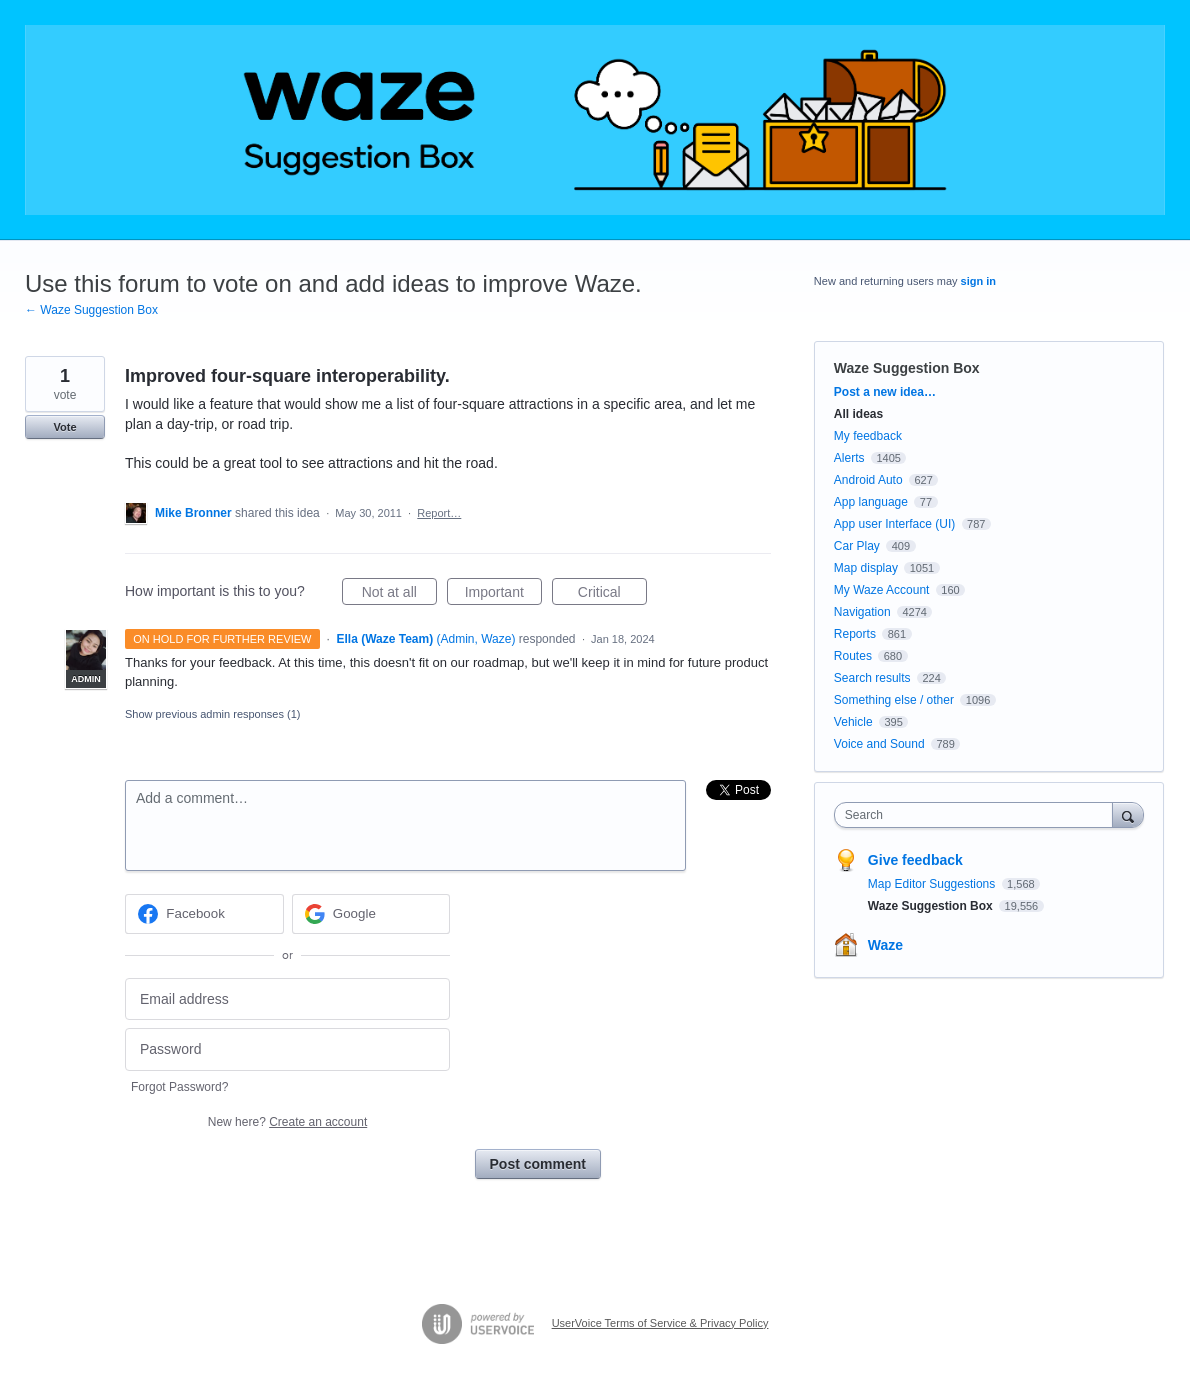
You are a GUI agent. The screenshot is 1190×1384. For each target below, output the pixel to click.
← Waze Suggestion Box (91, 310)
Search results (872, 678)
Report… (439, 513)
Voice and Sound (879, 744)
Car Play (857, 546)
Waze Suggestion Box (907, 368)
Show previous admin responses (212, 714)
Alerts (849, 458)
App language (871, 502)
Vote (64, 427)
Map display (866, 568)
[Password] (287, 1049)
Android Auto (868, 480)
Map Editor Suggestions (933, 884)
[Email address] (287, 999)
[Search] (1128, 814)
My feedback (868, 436)
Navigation (862, 612)
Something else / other (894, 700)
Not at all (399, 595)
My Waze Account (882, 590)
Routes (853, 656)
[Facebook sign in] (204, 914)
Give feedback (915, 860)
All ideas (858, 414)
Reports (855, 634)
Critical (612, 595)
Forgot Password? (179, 1087)
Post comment (538, 1164)
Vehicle (853, 722)
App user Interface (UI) (894, 524)
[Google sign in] (371, 914)
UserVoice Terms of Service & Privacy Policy (660, 1323)
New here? (287, 1122)
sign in (978, 281)
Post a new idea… (885, 392)
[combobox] (978, 815)
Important (503, 595)
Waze (885, 945)
